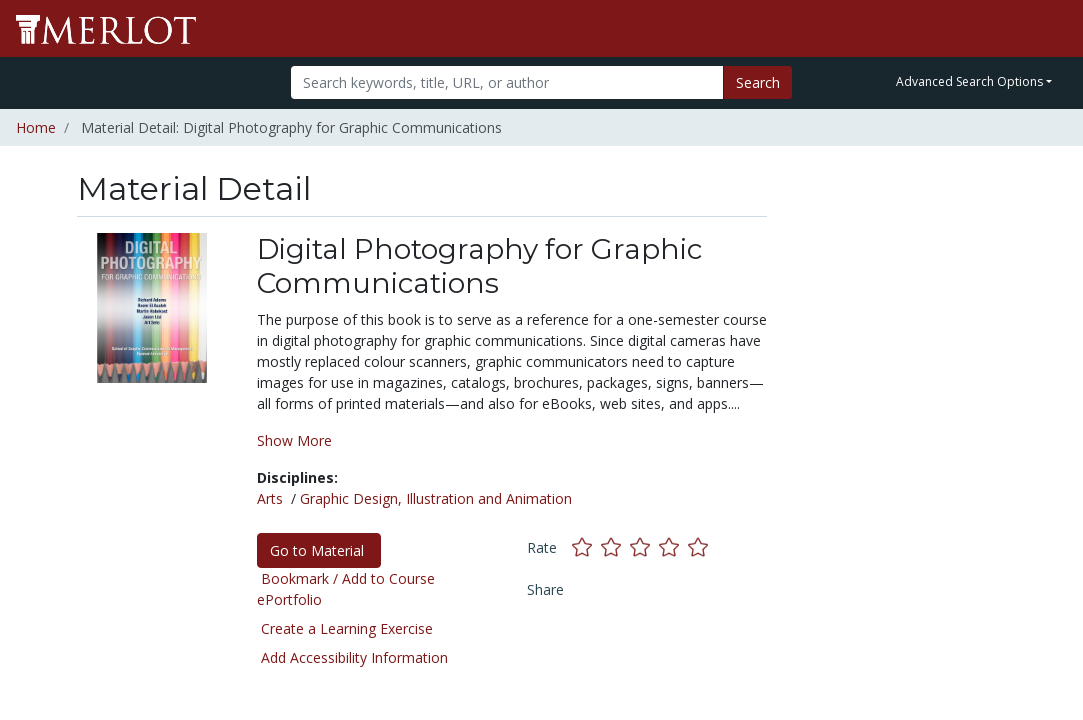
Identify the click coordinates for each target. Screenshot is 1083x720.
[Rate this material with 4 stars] (673, 547)
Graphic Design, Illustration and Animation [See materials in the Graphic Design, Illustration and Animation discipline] (436, 498)
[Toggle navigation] (1055, 29)
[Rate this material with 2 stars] (615, 547)
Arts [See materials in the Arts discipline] (270, 498)
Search (758, 82)
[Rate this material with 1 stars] (586, 547)
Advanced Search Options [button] (969, 81)
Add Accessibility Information (354, 657)
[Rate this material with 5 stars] (700, 547)
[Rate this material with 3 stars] (644, 547)
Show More (294, 440)
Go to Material (319, 550)
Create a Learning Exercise (347, 628)
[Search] (507, 82)
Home (36, 127)
